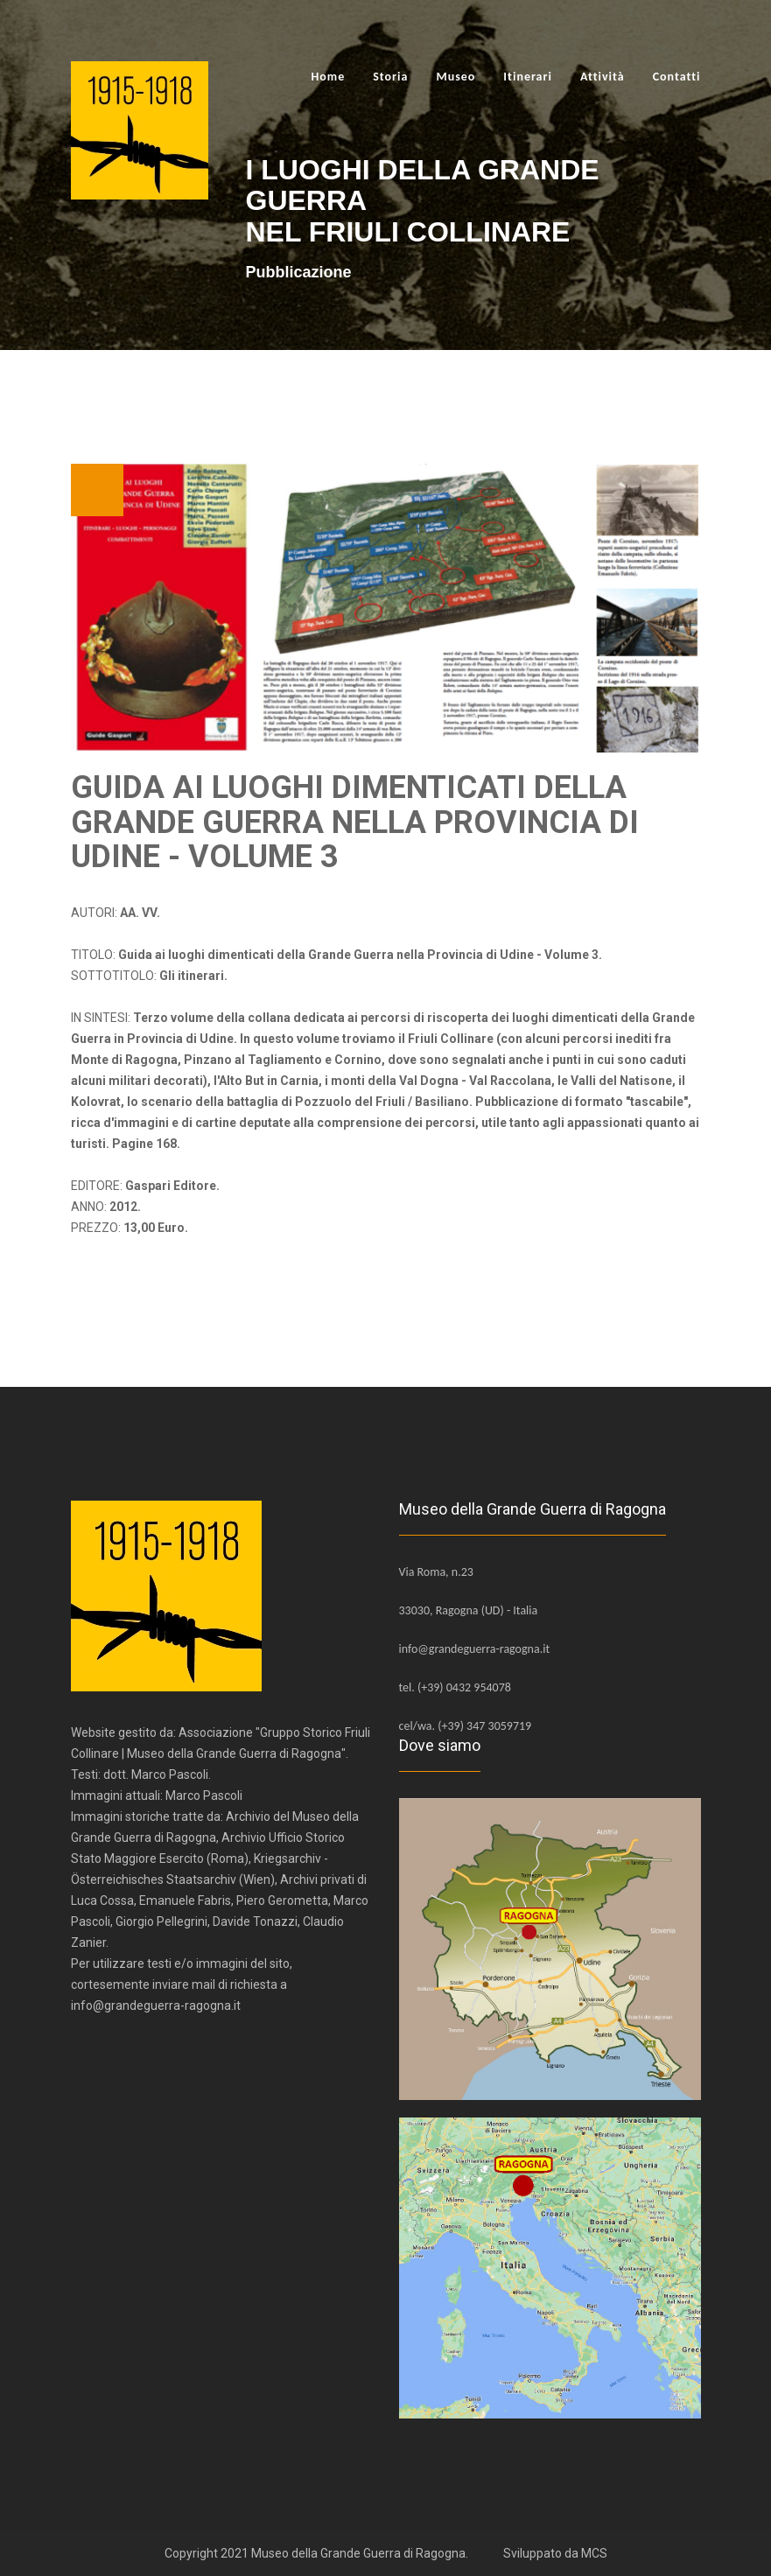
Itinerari (527, 76)
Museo (455, 76)
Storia (390, 76)
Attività (602, 76)
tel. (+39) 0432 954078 (455, 1687)
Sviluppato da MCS (555, 2553)
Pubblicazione (299, 272)
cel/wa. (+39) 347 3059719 (465, 1725)
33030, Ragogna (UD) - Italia (468, 1610)
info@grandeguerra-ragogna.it (474, 1649)
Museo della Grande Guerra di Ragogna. (359, 2553)
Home (328, 76)
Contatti (677, 76)
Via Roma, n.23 (436, 1571)
